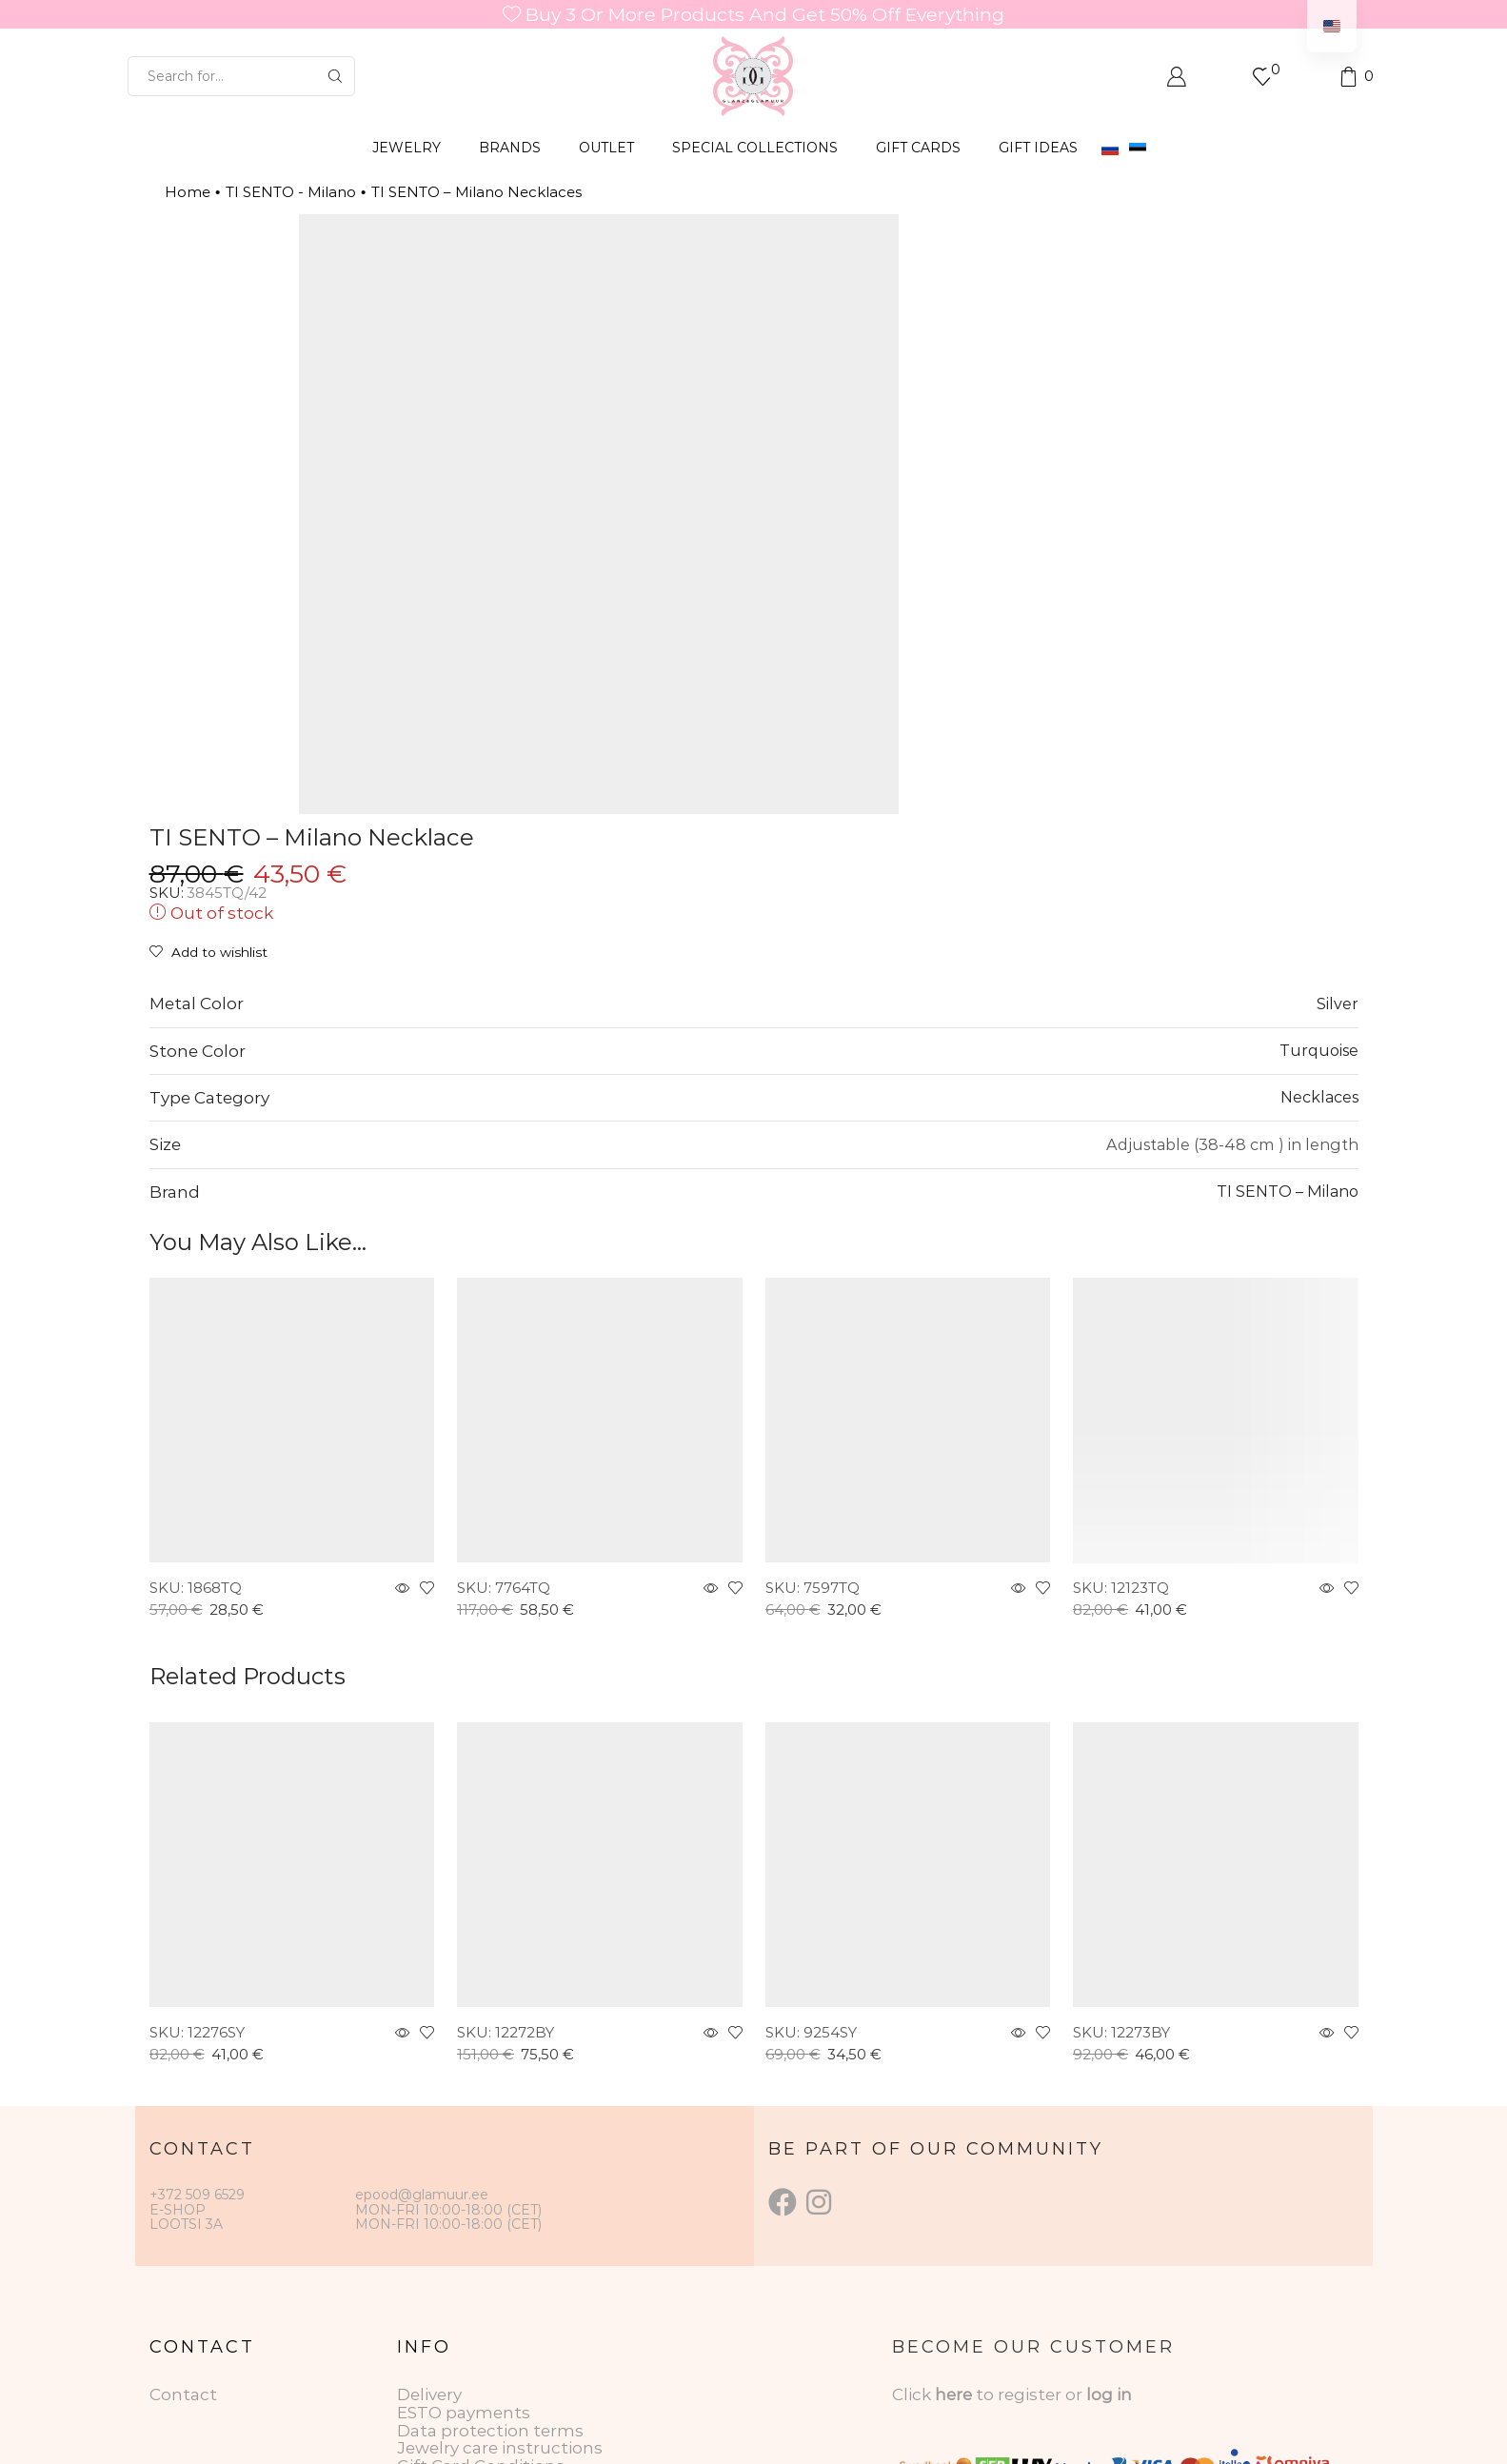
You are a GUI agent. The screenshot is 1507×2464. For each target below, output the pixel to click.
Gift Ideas (1038, 147)
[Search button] (335, 76)
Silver (1337, 788)
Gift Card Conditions (481, 2250)
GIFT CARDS (918, 147)
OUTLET (606, 147)
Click (913, 2179)
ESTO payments (463, 2197)
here (953, 2179)
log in (1109, 2179)
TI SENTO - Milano (291, 192)
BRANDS (510, 147)
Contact (183, 2179)
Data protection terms (490, 2215)
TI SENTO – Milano (1287, 975)
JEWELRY (406, 147)
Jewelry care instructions (500, 2232)
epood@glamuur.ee (421, 1980)
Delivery (429, 2179)
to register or (1031, 2179)
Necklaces (1319, 881)
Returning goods (467, 2268)
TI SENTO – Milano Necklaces (476, 192)
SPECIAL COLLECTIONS (755, 147)
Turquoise (1318, 835)
